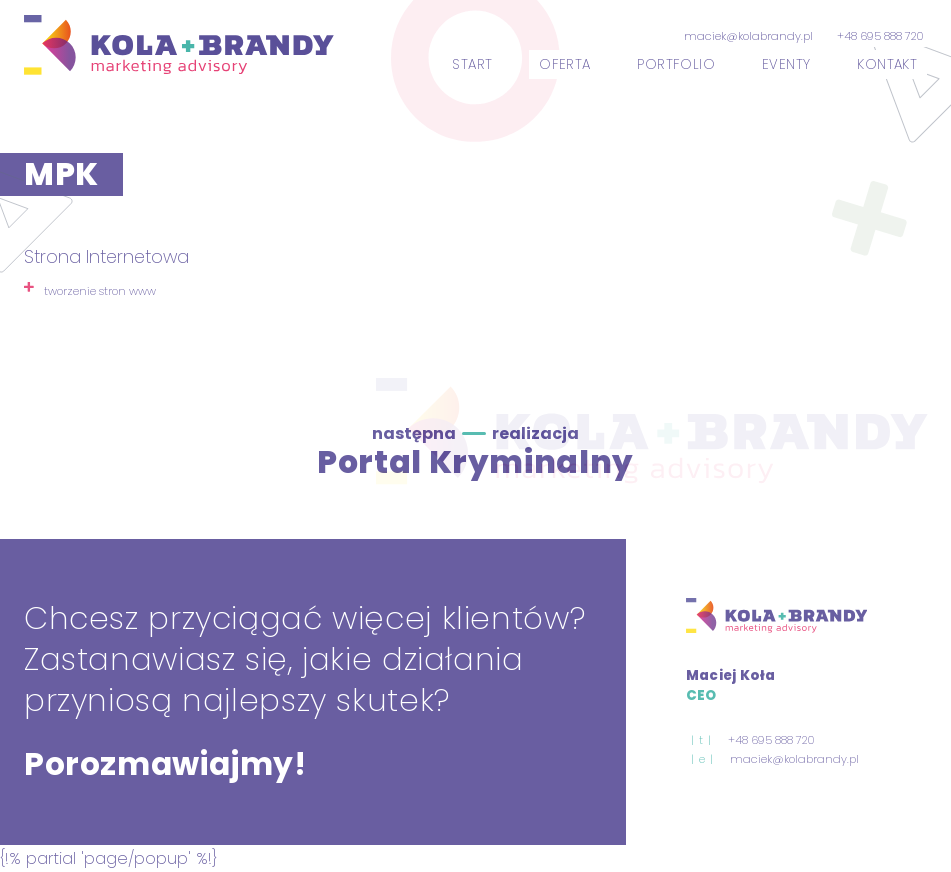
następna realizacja (475, 433)
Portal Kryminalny (475, 462)
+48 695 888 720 (880, 36)
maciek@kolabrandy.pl (748, 36)
